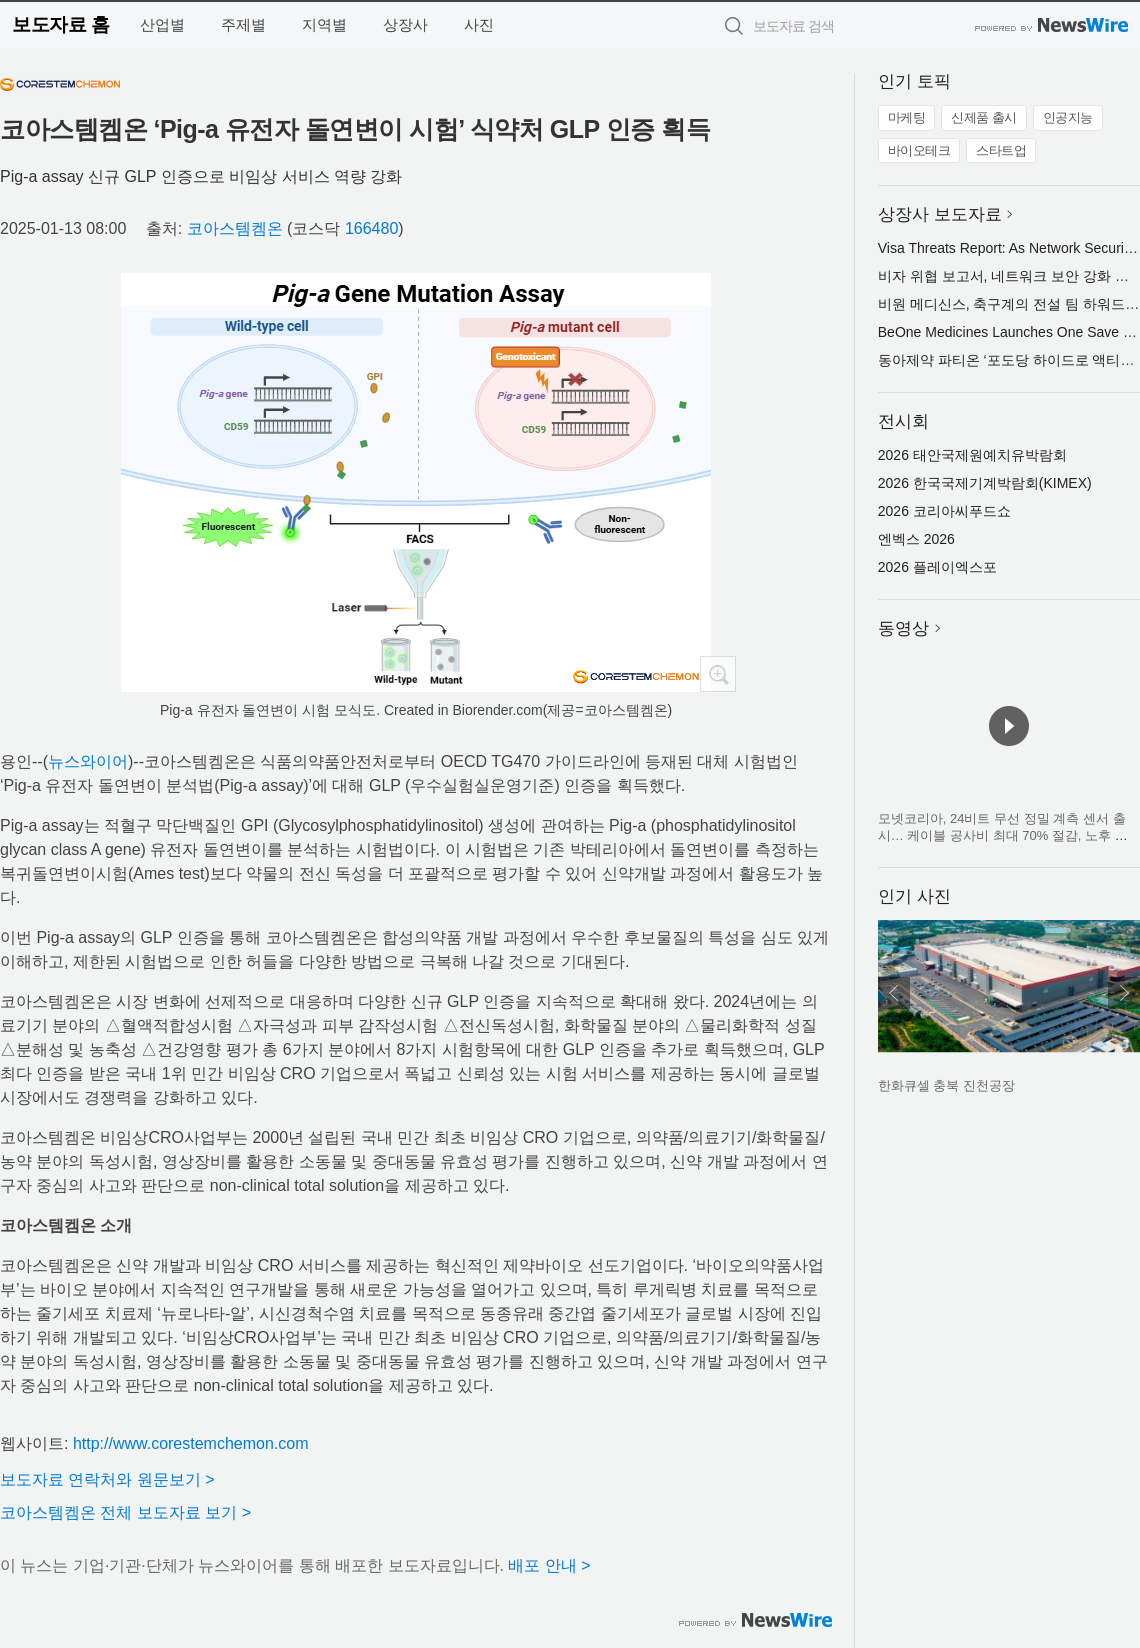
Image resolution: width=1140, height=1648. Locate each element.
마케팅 (907, 117)
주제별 (243, 24)
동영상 (903, 628)
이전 (894, 993)
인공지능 (1068, 117)
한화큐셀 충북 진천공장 (946, 1085)
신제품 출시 (984, 117)
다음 (1124, 993)
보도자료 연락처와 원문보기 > (107, 1479)
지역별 (324, 24)
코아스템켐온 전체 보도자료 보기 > (125, 1512)
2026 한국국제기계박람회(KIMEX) (985, 483)
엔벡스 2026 (916, 539)
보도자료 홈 (60, 24)
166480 (371, 228)
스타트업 (1001, 150)
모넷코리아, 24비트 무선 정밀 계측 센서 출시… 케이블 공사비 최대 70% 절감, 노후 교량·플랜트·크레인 (1003, 836)
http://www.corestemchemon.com (191, 1443)
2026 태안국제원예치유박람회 (972, 455)
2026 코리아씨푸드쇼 (944, 511)
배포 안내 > (549, 1565)
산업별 (162, 24)
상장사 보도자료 (940, 214)
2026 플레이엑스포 (937, 567)
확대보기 (718, 674)
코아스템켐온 (235, 228)
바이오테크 (919, 150)
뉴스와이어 (88, 761)
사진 (479, 24)
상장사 (405, 24)
